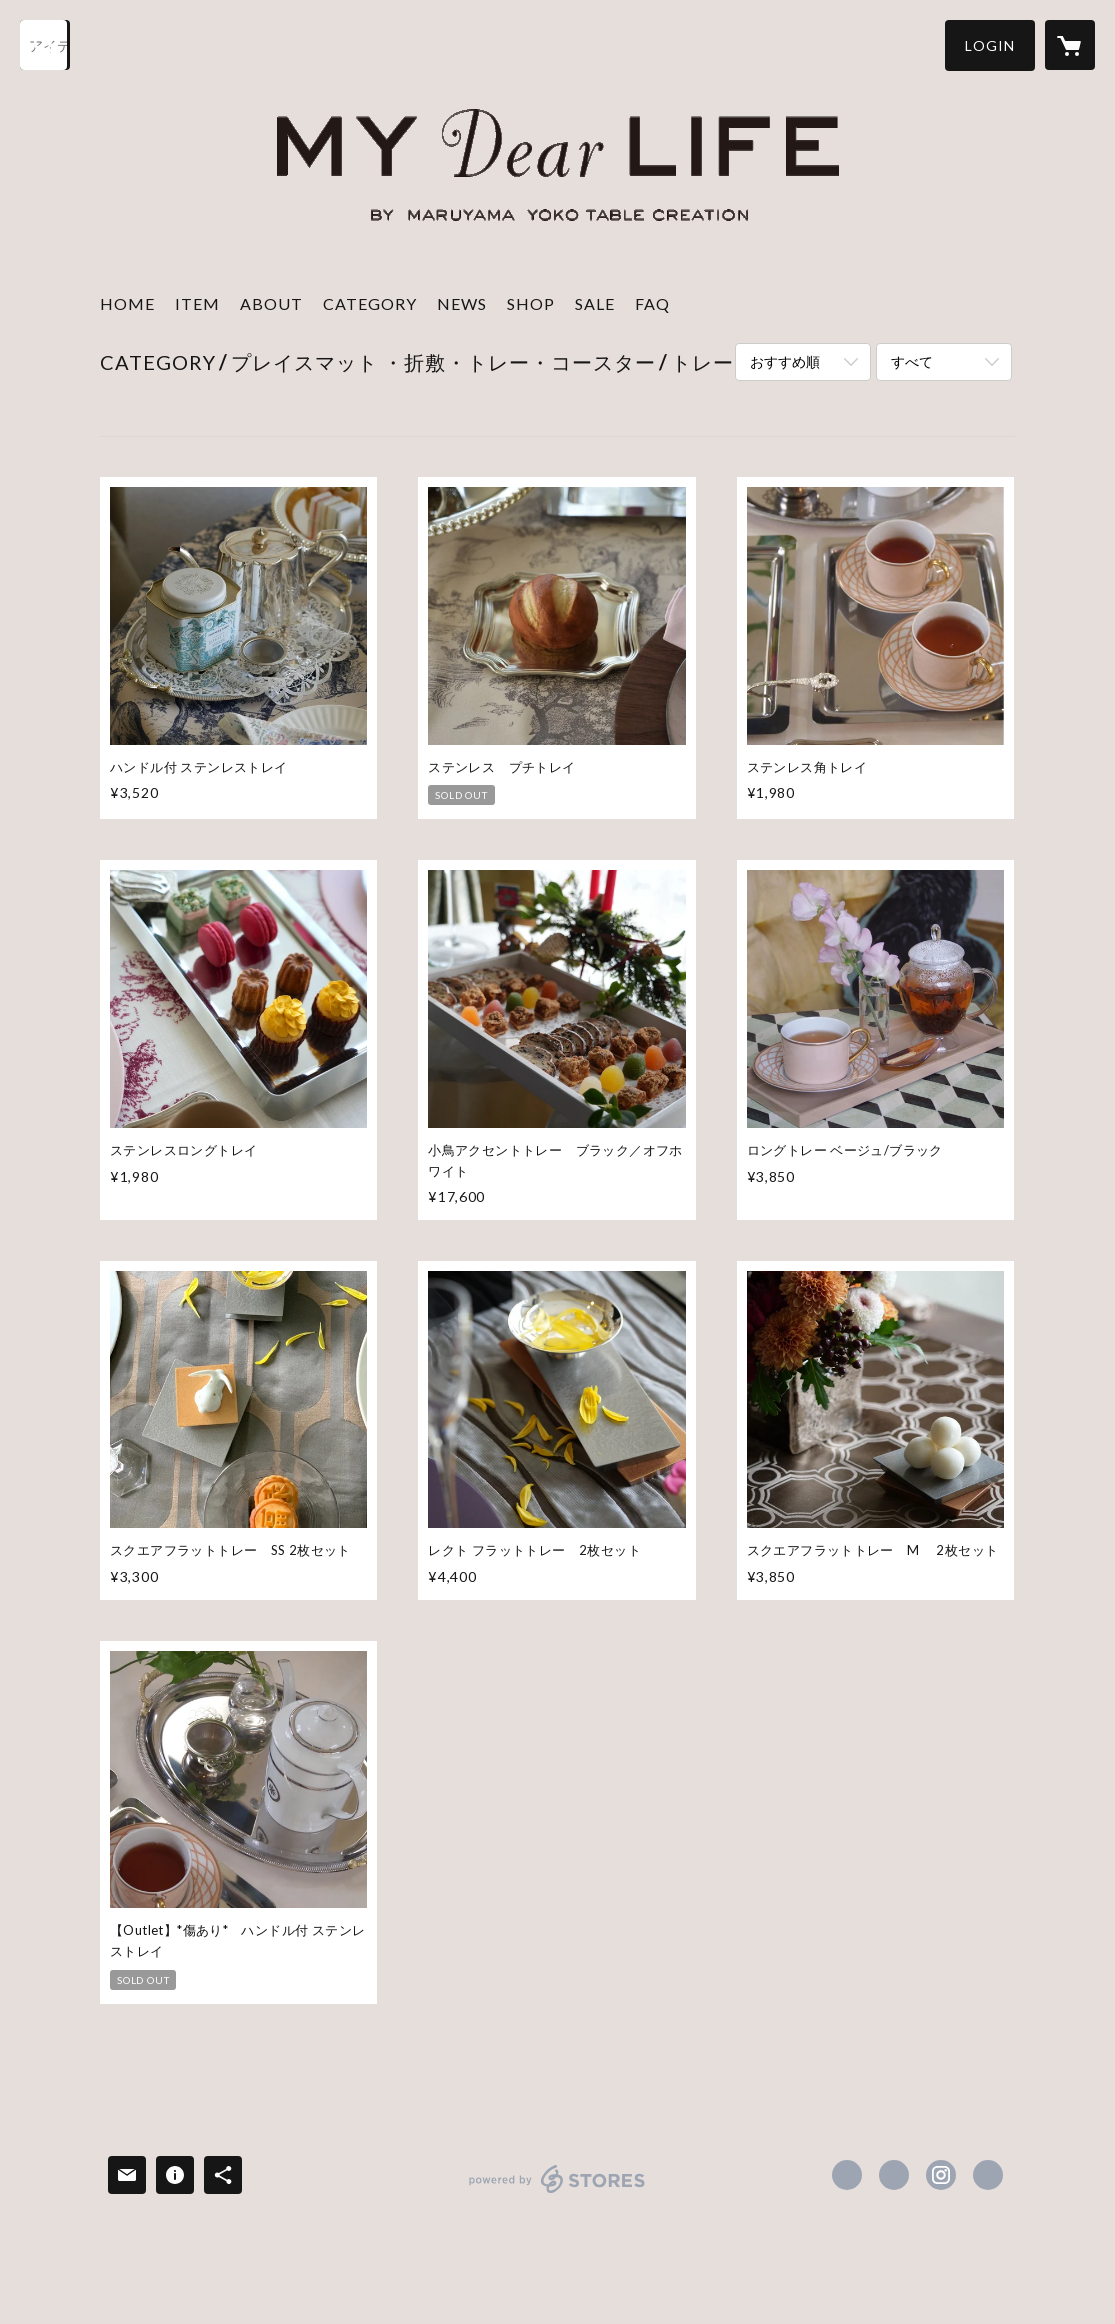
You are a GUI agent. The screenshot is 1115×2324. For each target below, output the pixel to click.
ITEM (197, 303)
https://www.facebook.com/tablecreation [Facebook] (847, 2175)
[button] (990, 45)
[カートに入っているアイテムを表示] (1070, 45)
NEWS (462, 303)
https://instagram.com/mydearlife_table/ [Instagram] (941, 2175)
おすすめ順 (785, 361)
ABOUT (271, 303)
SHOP (531, 303)
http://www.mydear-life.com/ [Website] (988, 2175)
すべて (912, 361)
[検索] (45, 45)
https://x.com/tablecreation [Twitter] (894, 2175)
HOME (127, 303)
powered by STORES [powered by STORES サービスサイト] (557, 2192)
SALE (595, 303)
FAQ (652, 303)
